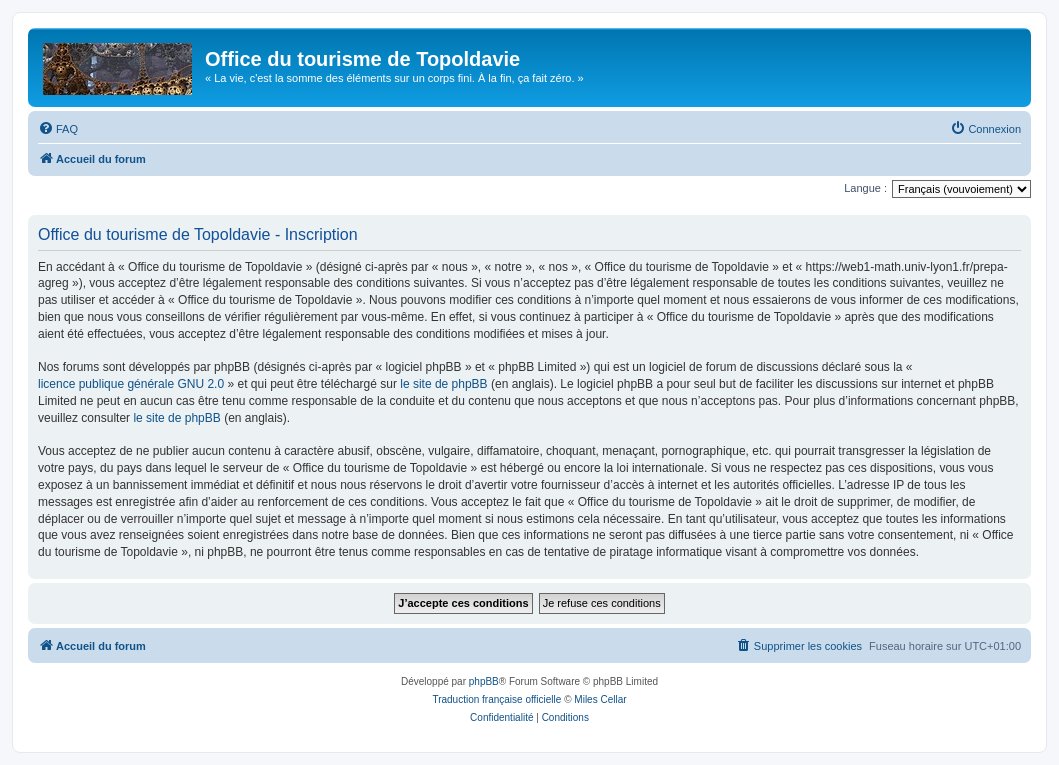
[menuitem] (58, 129)
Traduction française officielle (496, 699)
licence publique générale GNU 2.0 (131, 384)
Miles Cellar (600, 699)
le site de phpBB (443, 384)
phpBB (484, 681)
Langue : (865, 188)
